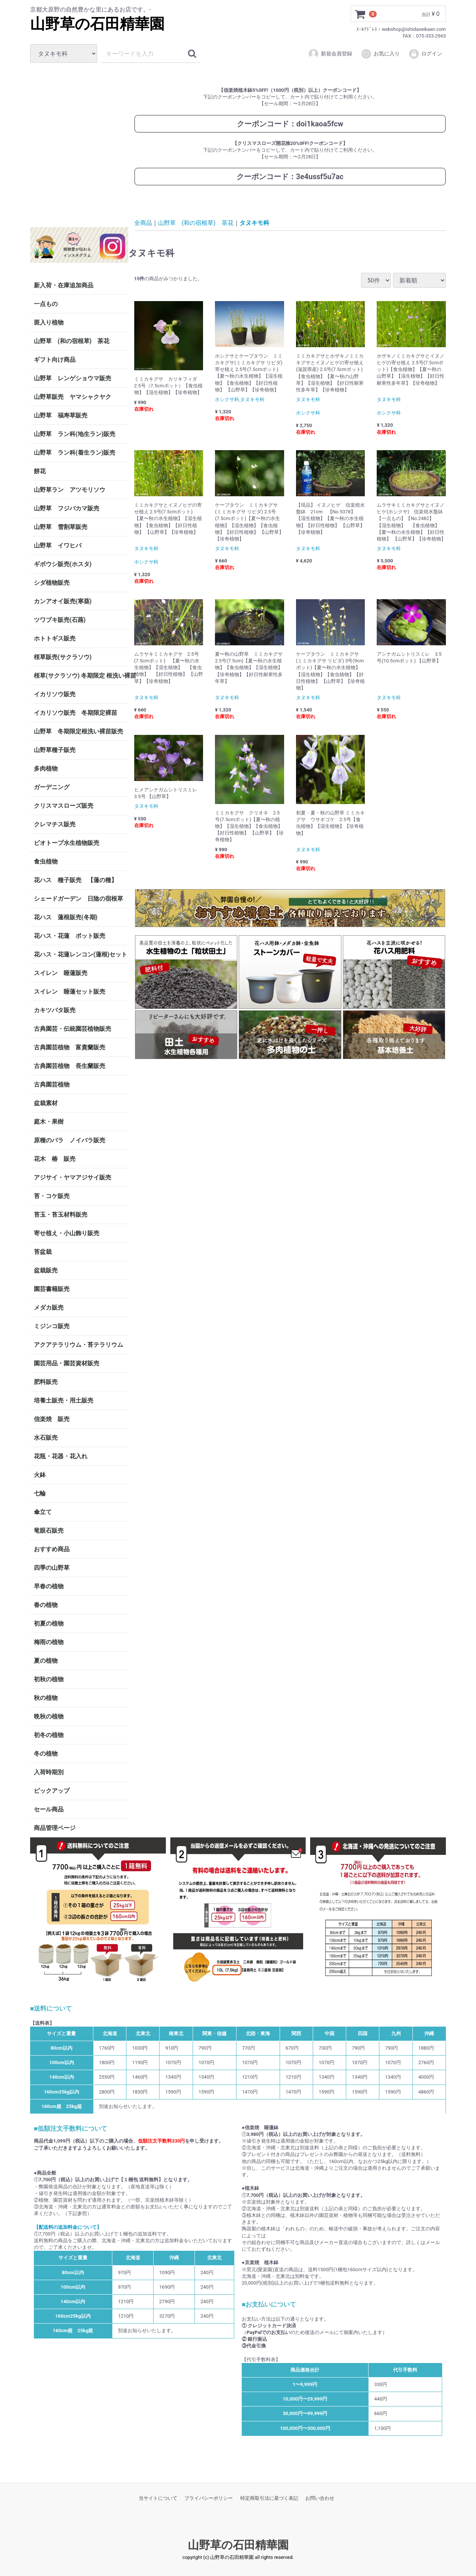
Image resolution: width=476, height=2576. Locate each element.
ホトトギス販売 (54, 638)
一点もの (46, 303)
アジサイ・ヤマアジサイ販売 (72, 1177)
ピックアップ (52, 1790)
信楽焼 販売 (52, 1419)
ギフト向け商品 (54, 359)
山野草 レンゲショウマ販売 (72, 378)
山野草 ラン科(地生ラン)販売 (74, 434)
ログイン (425, 53)
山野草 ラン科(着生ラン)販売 (74, 452)
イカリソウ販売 (54, 694)
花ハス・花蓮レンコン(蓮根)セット (80, 954)
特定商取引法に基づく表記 (269, 2498)
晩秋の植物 (49, 1716)
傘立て (43, 1511)
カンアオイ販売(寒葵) (62, 601)
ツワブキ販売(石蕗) (60, 619)
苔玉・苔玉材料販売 (60, 1214)
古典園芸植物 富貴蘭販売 (69, 1047)
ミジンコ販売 (52, 1326)
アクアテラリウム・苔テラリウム (78, 1344)
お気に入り (380, 53)
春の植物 (46, 1604)
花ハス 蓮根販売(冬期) (65, 917)
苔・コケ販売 (52, 1196)
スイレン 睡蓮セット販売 (69, 991)
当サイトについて (158, 2498)
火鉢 (40, 1474)
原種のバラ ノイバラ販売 (69, 1140)
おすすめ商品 (52, 1549)
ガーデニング (54, 787)
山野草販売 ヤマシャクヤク (72, 396)
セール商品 (49, 1809)
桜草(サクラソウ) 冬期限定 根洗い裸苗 (81, 675)
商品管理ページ (54, 1827)
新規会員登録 (330, 53)
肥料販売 (46, 1381)
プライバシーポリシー (208, 2498)
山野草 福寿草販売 (60, 415)
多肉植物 (46, 768)
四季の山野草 (52, 1567)
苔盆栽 (43, 1251)
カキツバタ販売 (54, 1010)
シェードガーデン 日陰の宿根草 (78, 898)
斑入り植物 (49, 322)
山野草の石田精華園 (97, 24)
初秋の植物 (49, 1679)
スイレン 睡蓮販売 (60, 973)
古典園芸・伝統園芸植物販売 (72, 1028)
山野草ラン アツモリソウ (69, 489)
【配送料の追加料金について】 (68, 2227)
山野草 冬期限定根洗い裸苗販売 (78, 731)
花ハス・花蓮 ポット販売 (69, 935)
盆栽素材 (46, 1103)
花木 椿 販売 (54, 1158)
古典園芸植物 (52, 1084)
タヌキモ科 (254, 222)
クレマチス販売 (54, 824)
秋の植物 (46, 1697)
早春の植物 (49, 1586)
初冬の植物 (49, 1735)
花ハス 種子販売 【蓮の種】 (75, 880)
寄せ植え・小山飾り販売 (66, 1233)
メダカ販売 (49, 1307)
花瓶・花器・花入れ (60, 1456)
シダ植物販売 (52, 582)
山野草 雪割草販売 (60, 526)
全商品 (143, 222)
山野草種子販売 (54, 749)
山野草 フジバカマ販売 (66, 508)
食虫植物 (46, 861)
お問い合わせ (319, 2498)
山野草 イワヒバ (57, 545)
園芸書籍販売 (52, 1288)
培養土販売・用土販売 (63, 1400)
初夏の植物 (49, 1623)
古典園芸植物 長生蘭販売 (69, 1065)
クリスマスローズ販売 (63, 805)
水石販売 (46, 1437)
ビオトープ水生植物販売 (66, 842)
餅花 (40, 471)
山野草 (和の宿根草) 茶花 (71, 341)
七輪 (40, 1493)
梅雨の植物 (49, 1642)
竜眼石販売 (49, 1530)
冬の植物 (46, 1753)
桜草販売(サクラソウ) (62, 657)
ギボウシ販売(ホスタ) (62, 564)
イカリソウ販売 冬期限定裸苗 (75, 712)
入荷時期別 (49, 1772)
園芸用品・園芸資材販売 (66, 1363)
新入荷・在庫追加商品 (63, 285)
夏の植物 (46, 1660)
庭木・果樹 (49, 1121)
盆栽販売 (46, 1270)
